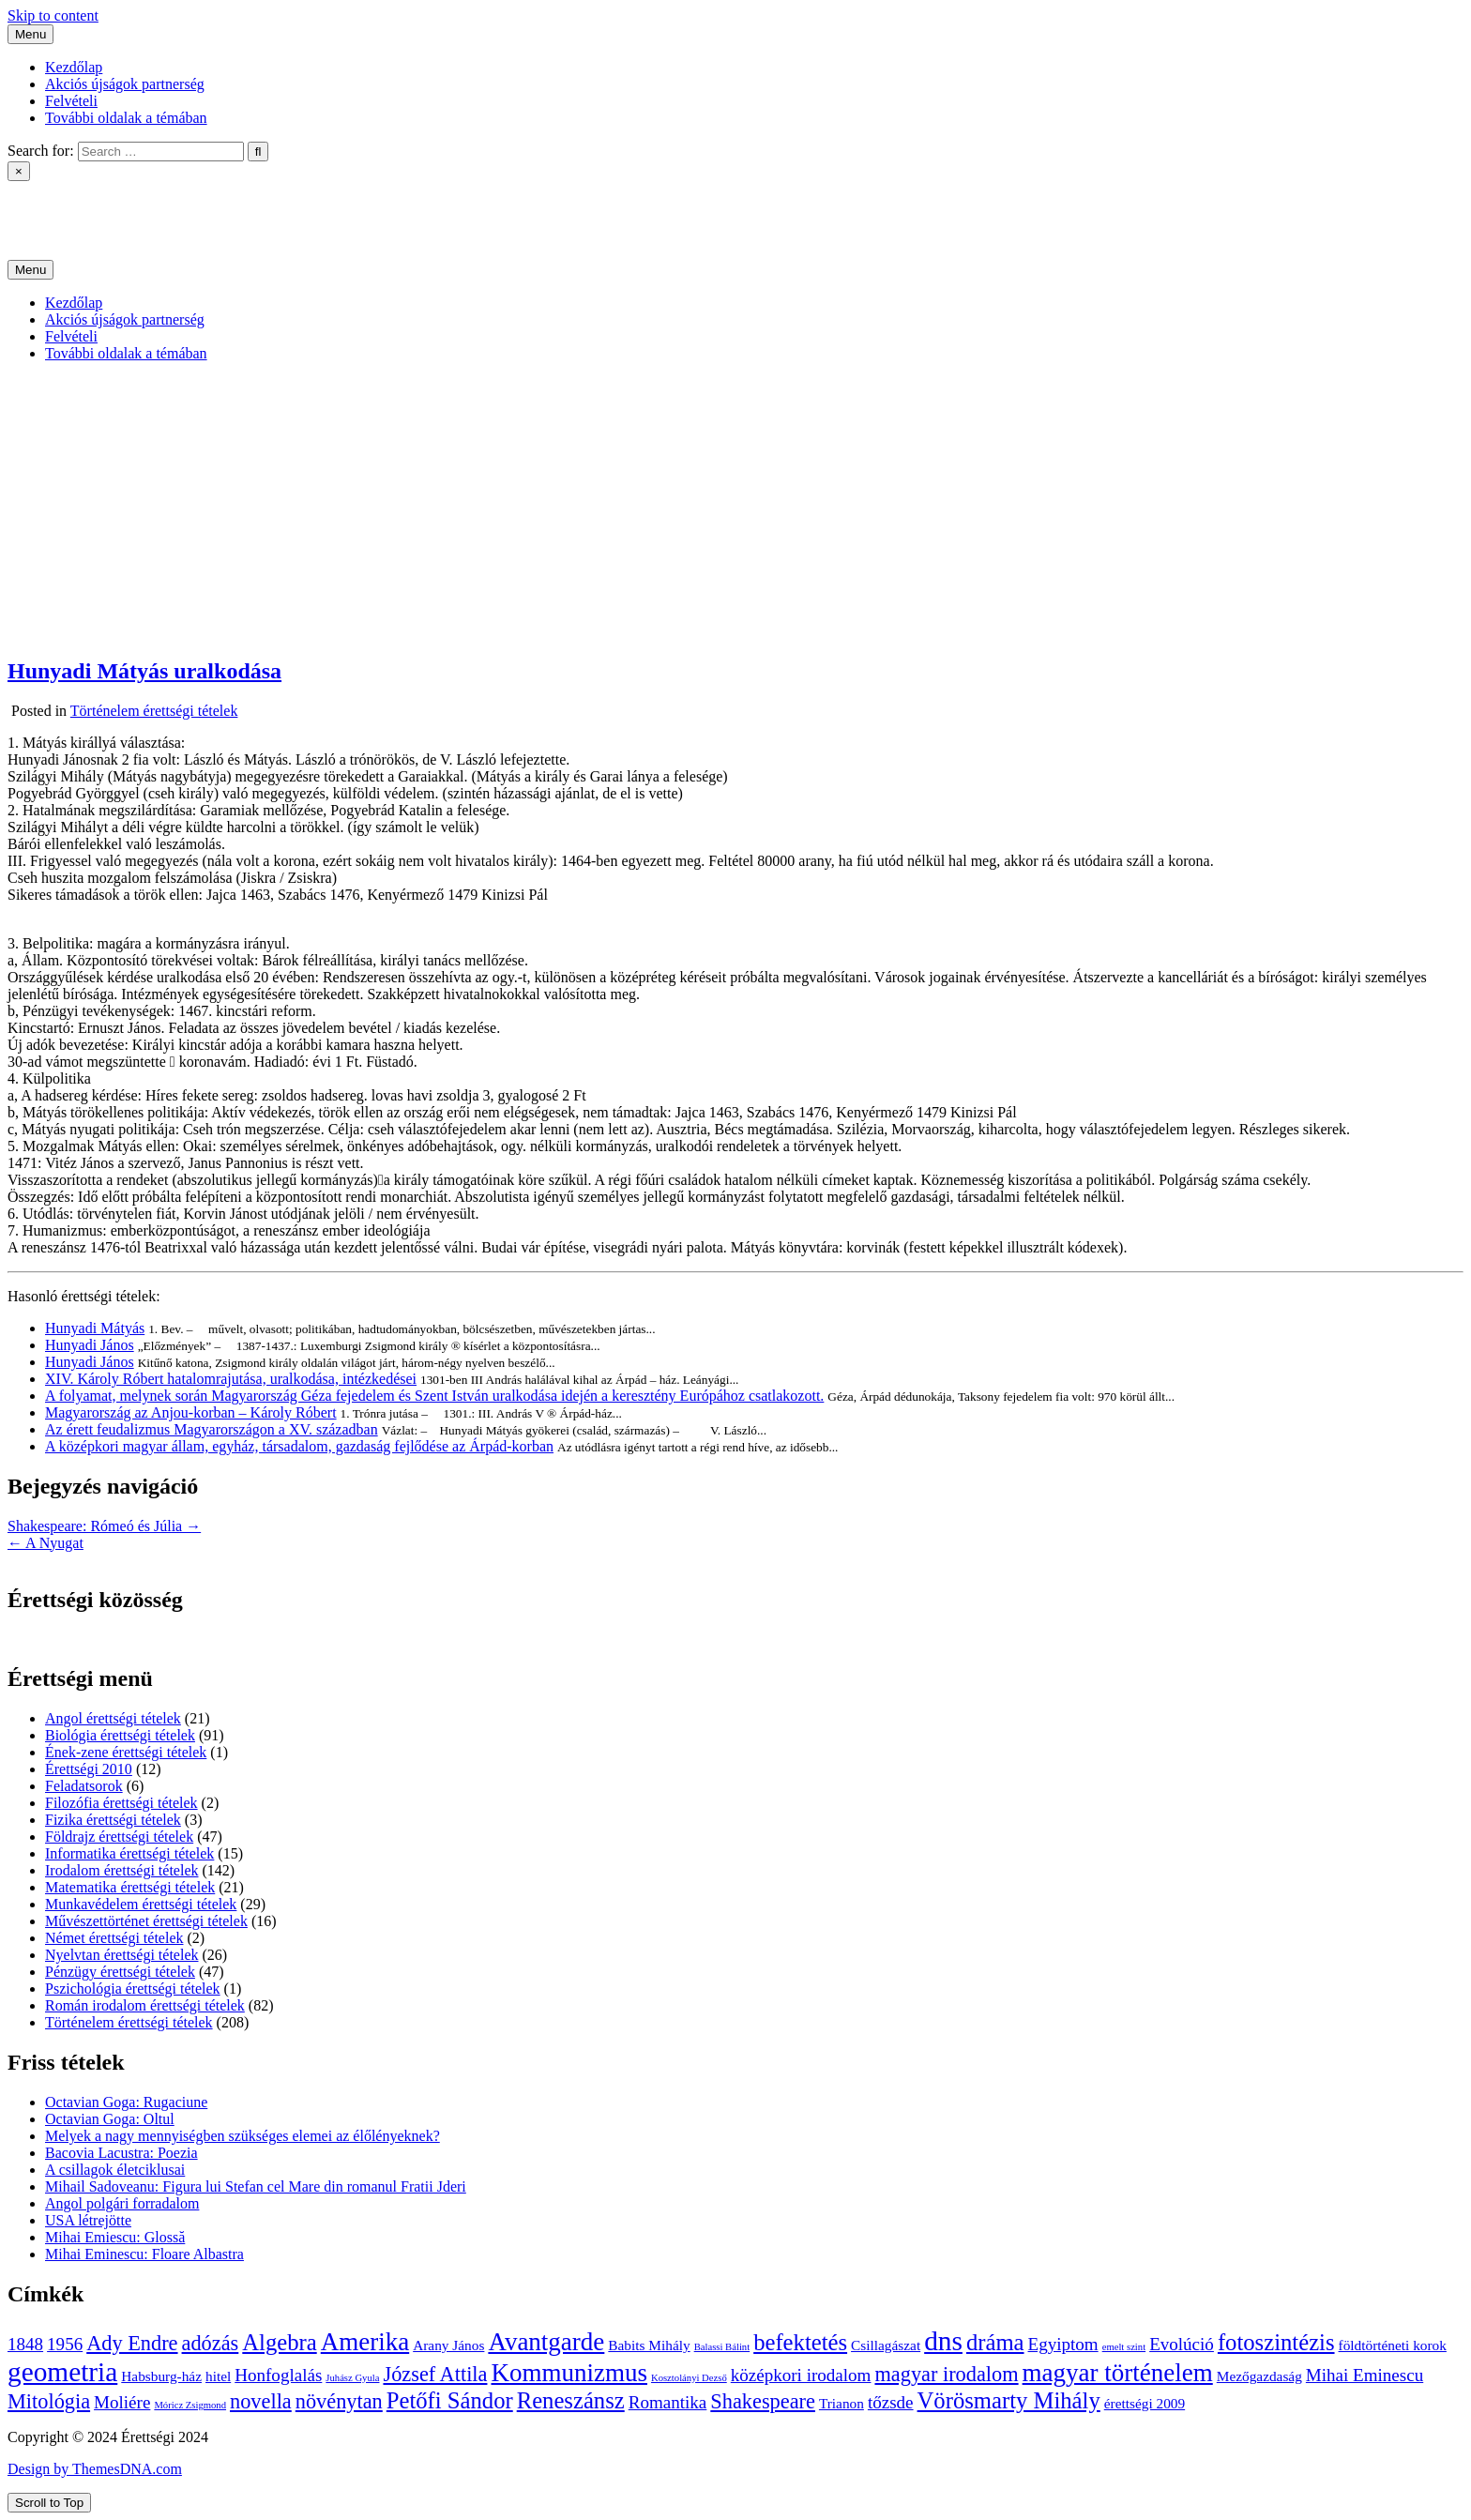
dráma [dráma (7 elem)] (995, 2342)
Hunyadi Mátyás (94, 1328)
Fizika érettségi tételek (113, 1820)
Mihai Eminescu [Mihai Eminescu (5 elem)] (1364, 2375)
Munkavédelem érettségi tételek (140, 1904)
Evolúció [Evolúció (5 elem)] (1181, 2344)
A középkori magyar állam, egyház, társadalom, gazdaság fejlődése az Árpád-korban (299, 1446)
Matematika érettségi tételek (130, 1887)
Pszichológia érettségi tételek (132, 1988)
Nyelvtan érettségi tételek (121, 1955)
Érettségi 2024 (51, 204)
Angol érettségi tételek (113, 1718)
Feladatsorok (84, 1786)
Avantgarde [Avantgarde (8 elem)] (546, 2342)
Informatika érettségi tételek (129, 1853)
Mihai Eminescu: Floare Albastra (144, 2254)
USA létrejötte (88, 2220)
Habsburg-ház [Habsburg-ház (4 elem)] (161, 2376)
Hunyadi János (89, 1345)
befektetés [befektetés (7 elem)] (800, 2342)
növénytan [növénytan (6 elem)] (339, 2401)
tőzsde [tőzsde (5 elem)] (891, 2402)
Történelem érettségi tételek (154, 711)
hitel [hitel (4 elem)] (218, 2376)
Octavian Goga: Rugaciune (126, 2102)
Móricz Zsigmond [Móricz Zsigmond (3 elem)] (190, 2405)
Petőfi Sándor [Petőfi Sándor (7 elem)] (450, 2400)
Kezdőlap (73, 67)
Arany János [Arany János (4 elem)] (448, 2345)
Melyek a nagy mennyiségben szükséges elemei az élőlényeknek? (242, 2136)
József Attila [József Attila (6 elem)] (435, 2374)
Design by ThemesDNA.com (95, 2469)
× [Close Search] (19, 171)
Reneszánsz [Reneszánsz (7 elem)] (571, 2400)
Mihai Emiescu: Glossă (115, 2237)
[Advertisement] (735, 508)
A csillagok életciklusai (115, 2170)
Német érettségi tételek (114, 1938)
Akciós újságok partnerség (125, 84)
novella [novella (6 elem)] (261, 2401)
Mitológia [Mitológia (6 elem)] (49, 2401)
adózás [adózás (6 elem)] (210, 2343)
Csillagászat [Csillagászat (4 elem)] (885, 2345)
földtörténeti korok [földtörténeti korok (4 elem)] (1393, 2345)
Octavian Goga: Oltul (109, 2119)
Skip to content (53, 15)
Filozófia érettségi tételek (121, 1803)
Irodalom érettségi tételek (121, 1870)
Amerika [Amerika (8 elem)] (365, 2342)
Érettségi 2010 (88, 1769)
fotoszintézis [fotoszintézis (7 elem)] (1276, 2342)
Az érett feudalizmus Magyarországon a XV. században (211, 1429)
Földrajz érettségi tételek (119, 1836)
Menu (30, 34)
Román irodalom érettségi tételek (145, 2005)
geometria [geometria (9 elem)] (62, 2372)
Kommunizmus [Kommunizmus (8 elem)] (569, 2373)
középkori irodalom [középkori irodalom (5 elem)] (801, 2375)
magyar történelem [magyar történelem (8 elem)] (1118, 2373)
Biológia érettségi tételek (120, 1735)
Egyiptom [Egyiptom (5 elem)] (1063, 2344)
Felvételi (71, 101)
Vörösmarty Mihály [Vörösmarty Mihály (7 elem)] (1008, 2400)
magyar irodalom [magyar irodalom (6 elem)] (946, 2374)
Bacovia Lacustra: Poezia (121, 2153)
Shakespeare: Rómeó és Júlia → (104, 1526)
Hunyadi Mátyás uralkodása (144, 671)
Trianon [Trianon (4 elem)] (841, 2403)
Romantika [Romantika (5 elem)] (668, 2402)
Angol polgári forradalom (122, 2203)
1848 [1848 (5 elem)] (25, 2344)
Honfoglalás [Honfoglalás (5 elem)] (278, 2375)
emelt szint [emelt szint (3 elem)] (1123, 2347)
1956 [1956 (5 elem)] (65, 2344)
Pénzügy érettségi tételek (120, 1972)
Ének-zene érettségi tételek (125, 1752)
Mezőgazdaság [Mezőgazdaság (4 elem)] (1259, 2376)
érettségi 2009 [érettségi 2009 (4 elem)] (1144, 2403)
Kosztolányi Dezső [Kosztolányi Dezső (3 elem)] (689, 2378)
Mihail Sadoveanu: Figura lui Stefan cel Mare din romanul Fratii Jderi (255, 2186)
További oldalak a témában (126, 118)
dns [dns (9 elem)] (943, 2341)
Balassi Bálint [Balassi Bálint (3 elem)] (722, 2347)
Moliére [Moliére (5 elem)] (122, 2402)
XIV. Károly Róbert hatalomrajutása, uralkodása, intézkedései (231, 1379)
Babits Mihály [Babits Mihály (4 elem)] (649, 2345)
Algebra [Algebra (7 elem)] (279, 2342)
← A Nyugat (45, 1543)
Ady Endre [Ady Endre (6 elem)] (131, 2343)
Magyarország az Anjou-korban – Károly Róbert (191, 1412)
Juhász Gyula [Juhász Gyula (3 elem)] (352, 2378)
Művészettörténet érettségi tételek (146, 1921)
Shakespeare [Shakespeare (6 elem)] (762, 2401)
